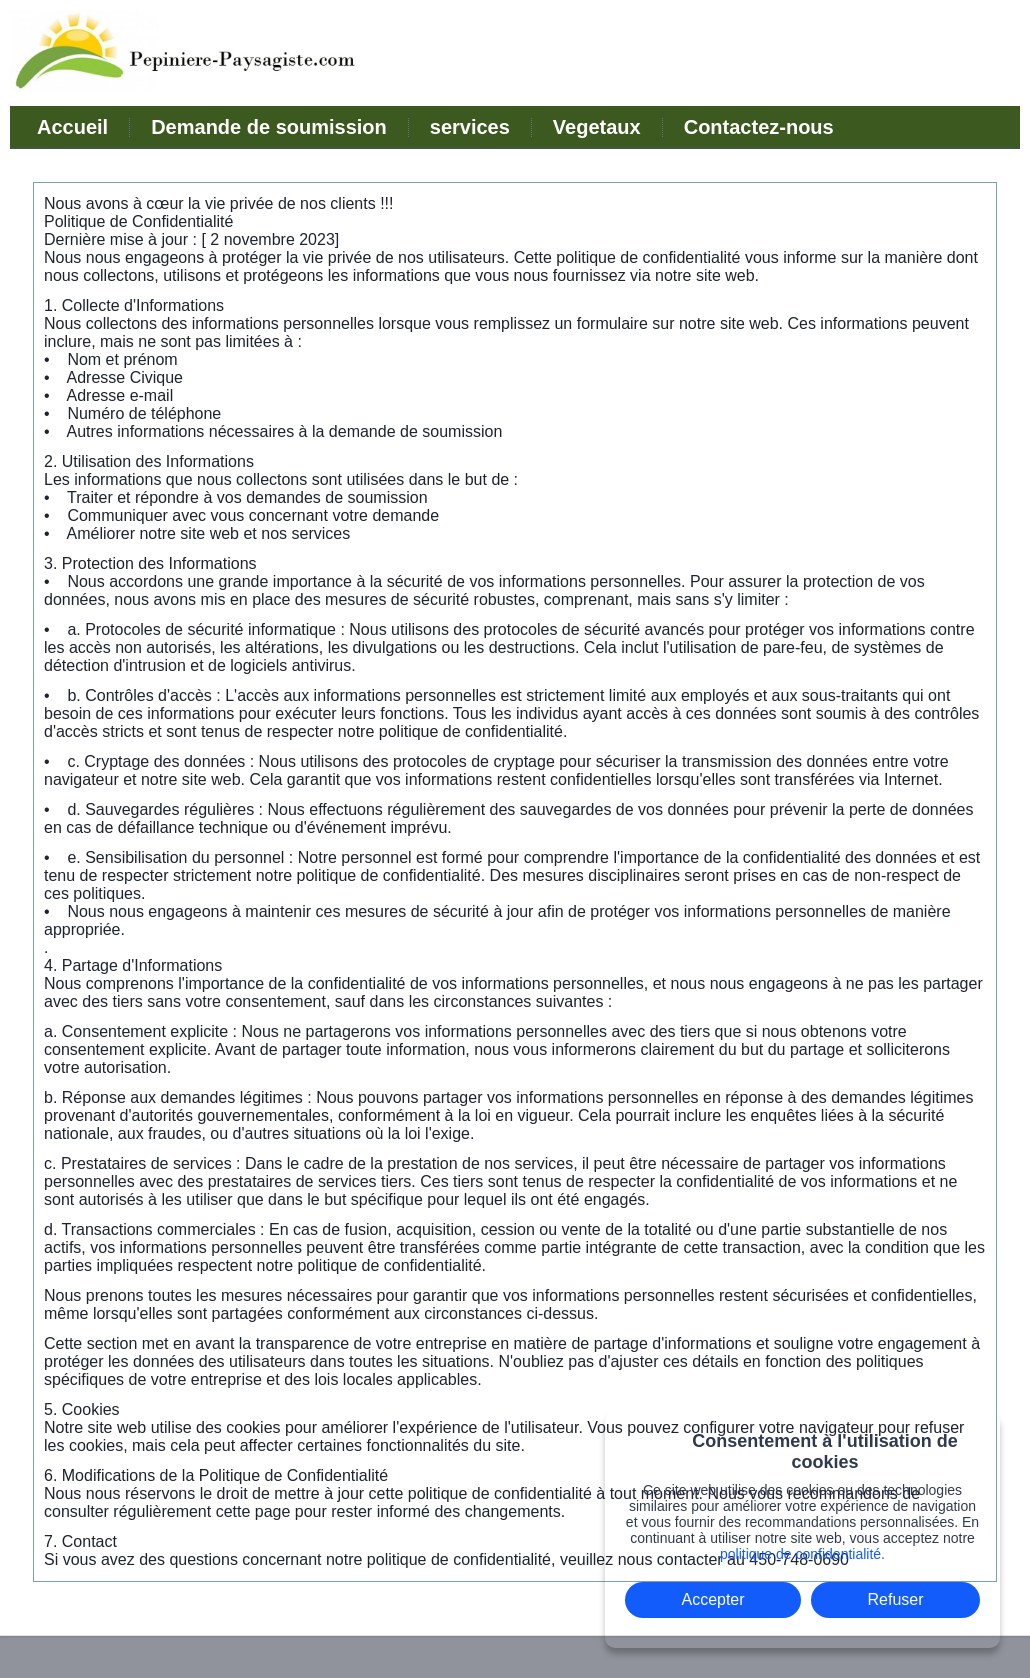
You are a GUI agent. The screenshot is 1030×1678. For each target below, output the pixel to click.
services (470, 127)
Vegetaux (597, 127)
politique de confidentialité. (802, 1554)
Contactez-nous (759, 127)
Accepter (712, 1599)
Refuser (896, 1599)
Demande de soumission (269, 127)
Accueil (72, 127)
